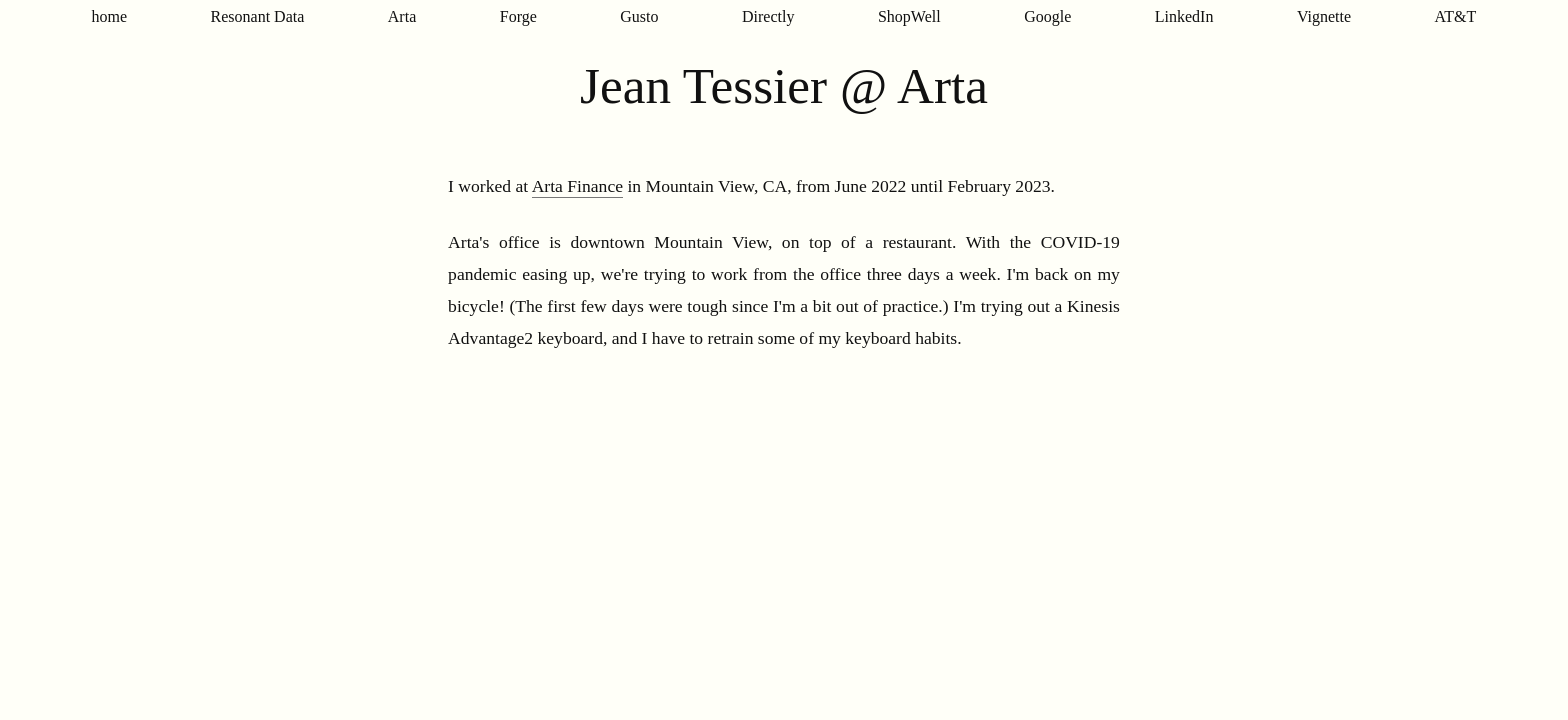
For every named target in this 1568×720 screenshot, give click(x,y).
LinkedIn (1184, 16)
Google (1047, 16)
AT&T (1456, 16)
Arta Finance (577, 186)
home (110, 16)
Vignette (1324, 16)
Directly (768, 16)
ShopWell (909, 16)
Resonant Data (258, 16)
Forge (518, 16)
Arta (402, 16)
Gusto (639, 16)
